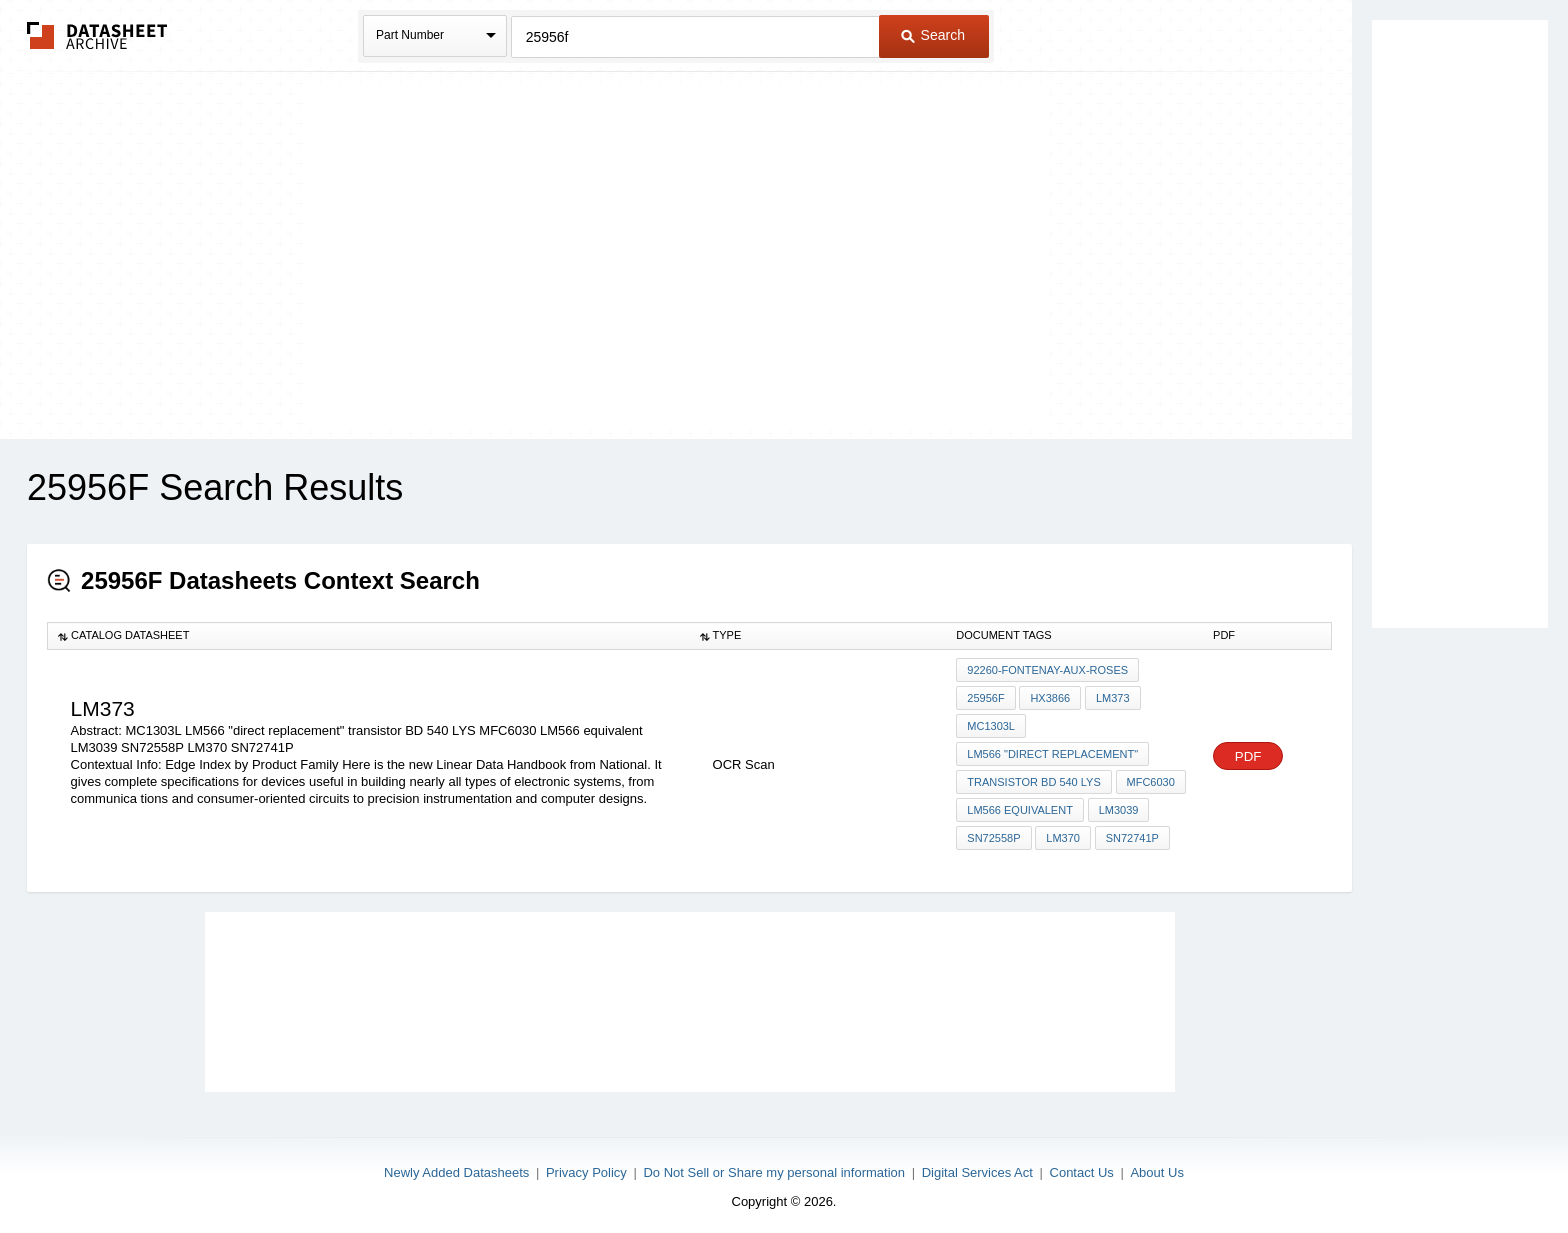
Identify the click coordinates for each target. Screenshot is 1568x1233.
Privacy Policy (586, 1165)
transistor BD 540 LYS (1033, 778)
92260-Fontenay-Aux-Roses (1047, 670)
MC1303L (991, 724)
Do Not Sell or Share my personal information (774, 1165)
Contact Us (1082, 1165)
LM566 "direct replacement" (1052, 751)
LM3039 (1118, 805)
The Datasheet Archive (97, 35)
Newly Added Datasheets (456, 1165)
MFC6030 (1150, 778)
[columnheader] (369, 636)
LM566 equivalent (1020, 805)
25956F (985, 697)
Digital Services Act (977, 1165)
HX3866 (1050, 697)
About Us (1156, 1165)
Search (933, 35)
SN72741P (1130, 832)
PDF (1248, 752)
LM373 (1111, 697)
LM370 (1063, 832)
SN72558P (993, 832)
